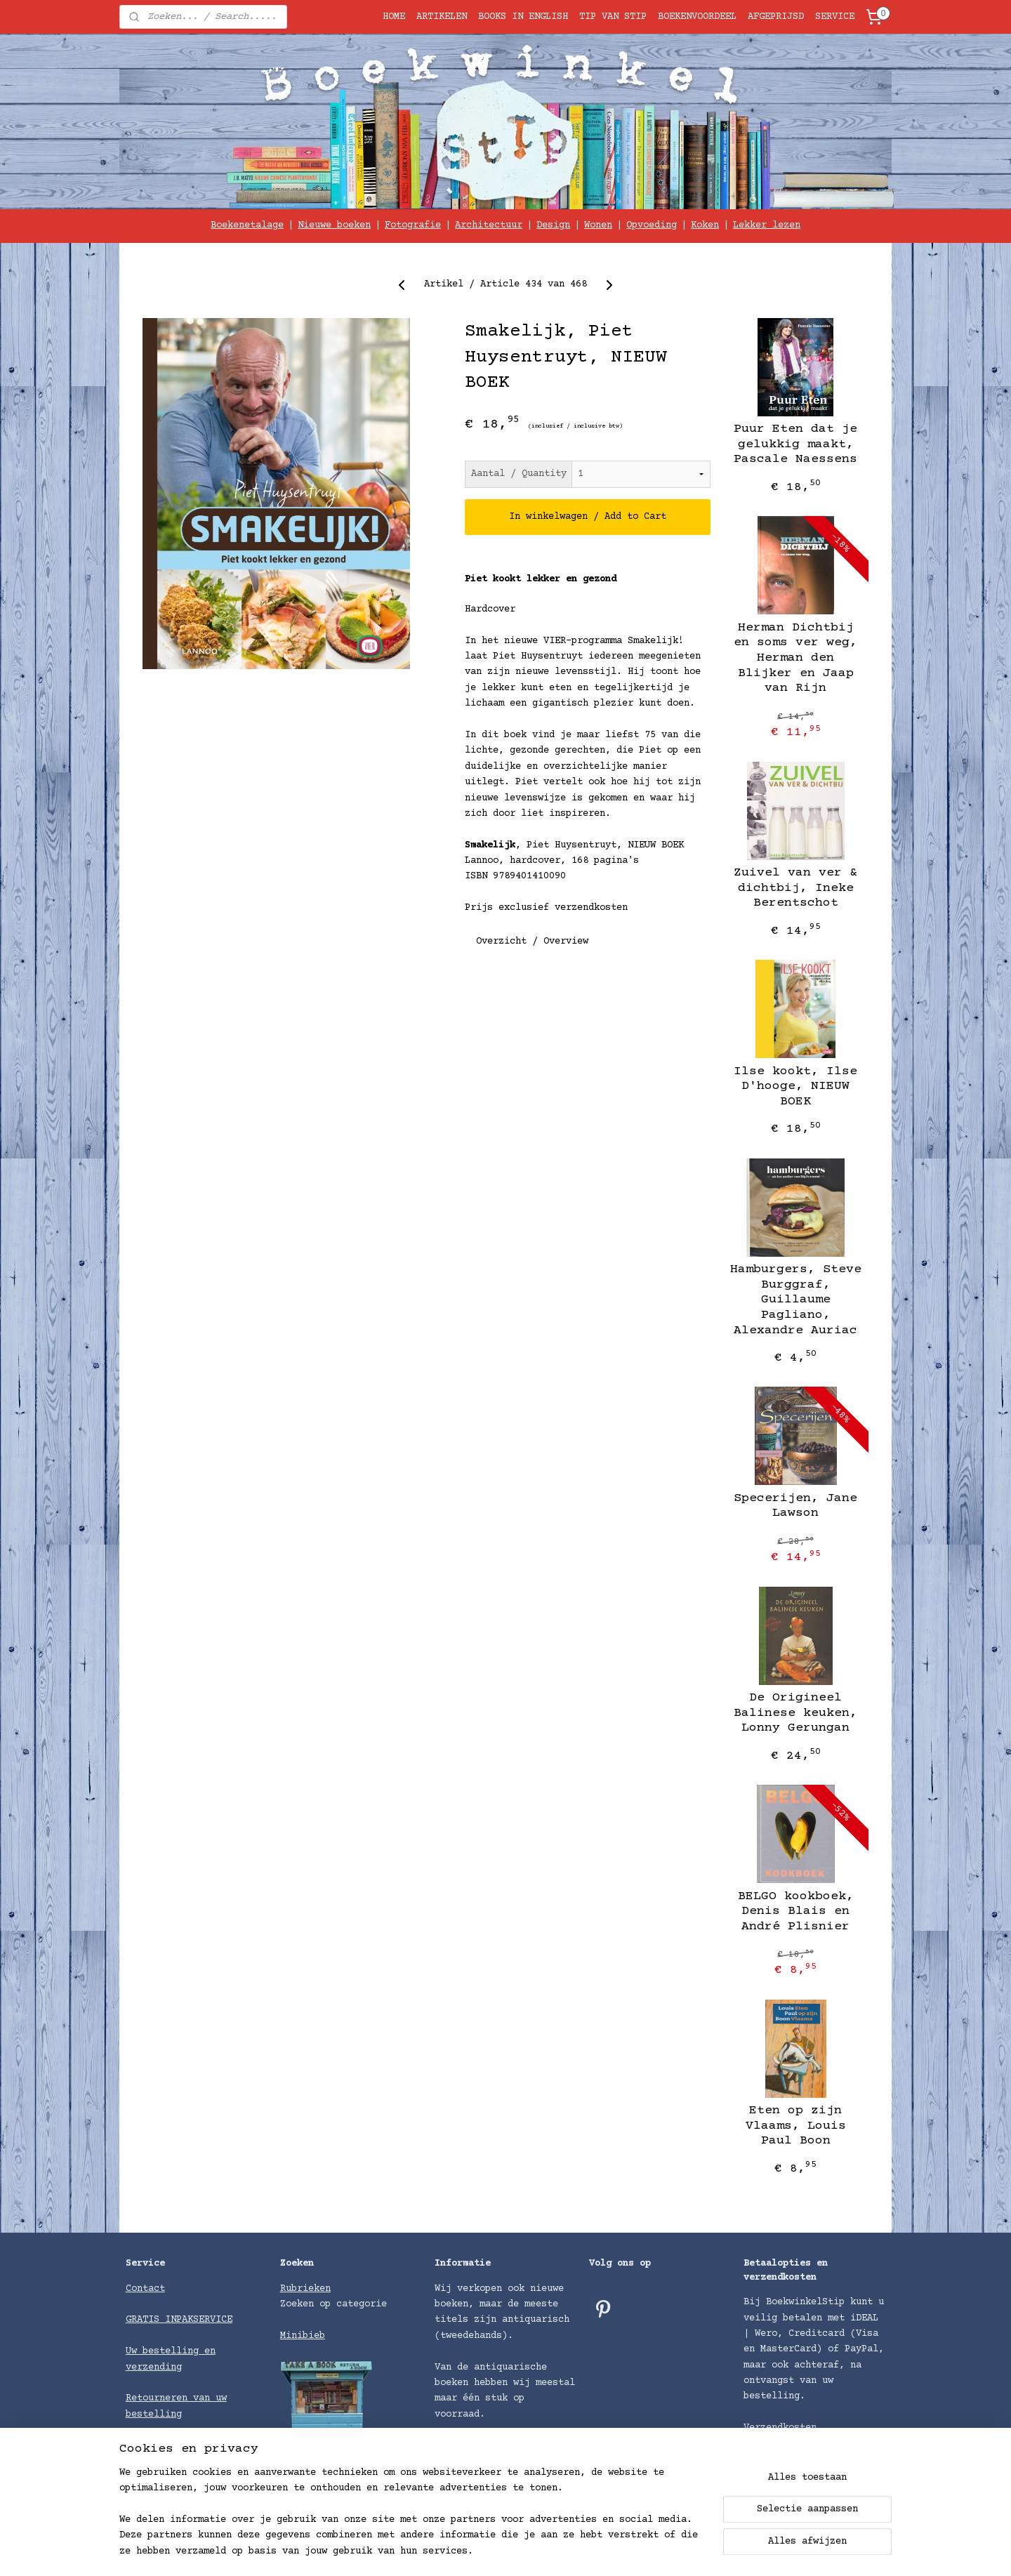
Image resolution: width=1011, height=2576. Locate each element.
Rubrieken (305, 2288)
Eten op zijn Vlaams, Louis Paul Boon (796, 2125)
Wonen (598, 225)
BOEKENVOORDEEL (697, 16)
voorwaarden (207, 2445)
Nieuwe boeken (334, 225)
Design (553, 225)
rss (606, 2550)
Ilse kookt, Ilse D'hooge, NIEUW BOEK (795, 1086)
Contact (145, 2288)
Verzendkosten (780, 2427)
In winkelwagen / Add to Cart (587, 516)
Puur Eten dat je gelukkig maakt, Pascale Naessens (795, 444)
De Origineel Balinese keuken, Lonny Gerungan (795, 1713)
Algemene (151, 2445)
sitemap (567, 2550)
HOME (394, 16)
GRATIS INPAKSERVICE (179, 2319)
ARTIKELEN (441, 16)
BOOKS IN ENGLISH (523, 16)
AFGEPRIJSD (776, 16)
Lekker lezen (766, 225)
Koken (705, 225)
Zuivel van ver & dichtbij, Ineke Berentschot (795, 888)
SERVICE (834, 16)
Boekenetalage (247, 225)
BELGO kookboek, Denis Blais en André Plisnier (796, 1911)
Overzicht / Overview (532, 941)
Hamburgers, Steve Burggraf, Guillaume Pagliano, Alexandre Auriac (795, 1299)
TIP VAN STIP (613, 16)
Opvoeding (651, 225)
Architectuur (488, 225)
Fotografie (413, 225)
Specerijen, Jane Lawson (795, 1506)
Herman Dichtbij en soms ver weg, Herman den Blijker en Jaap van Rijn (795, 658)
